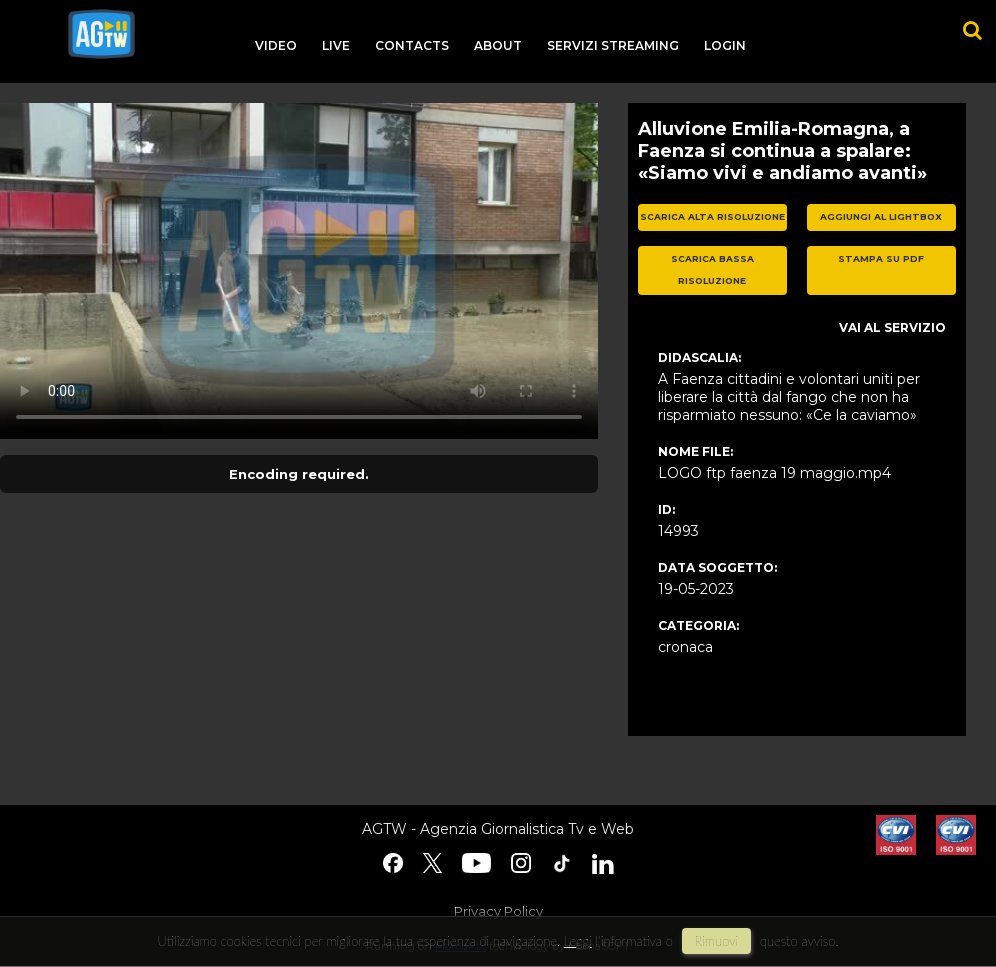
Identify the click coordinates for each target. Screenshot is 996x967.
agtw (101, 34)
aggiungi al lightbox (881, 216)
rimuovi (717, 941)
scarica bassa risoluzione (712, 270)
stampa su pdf (881, 258)
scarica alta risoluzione (712, 216)
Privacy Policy (498, 911)
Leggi (578, 941)
